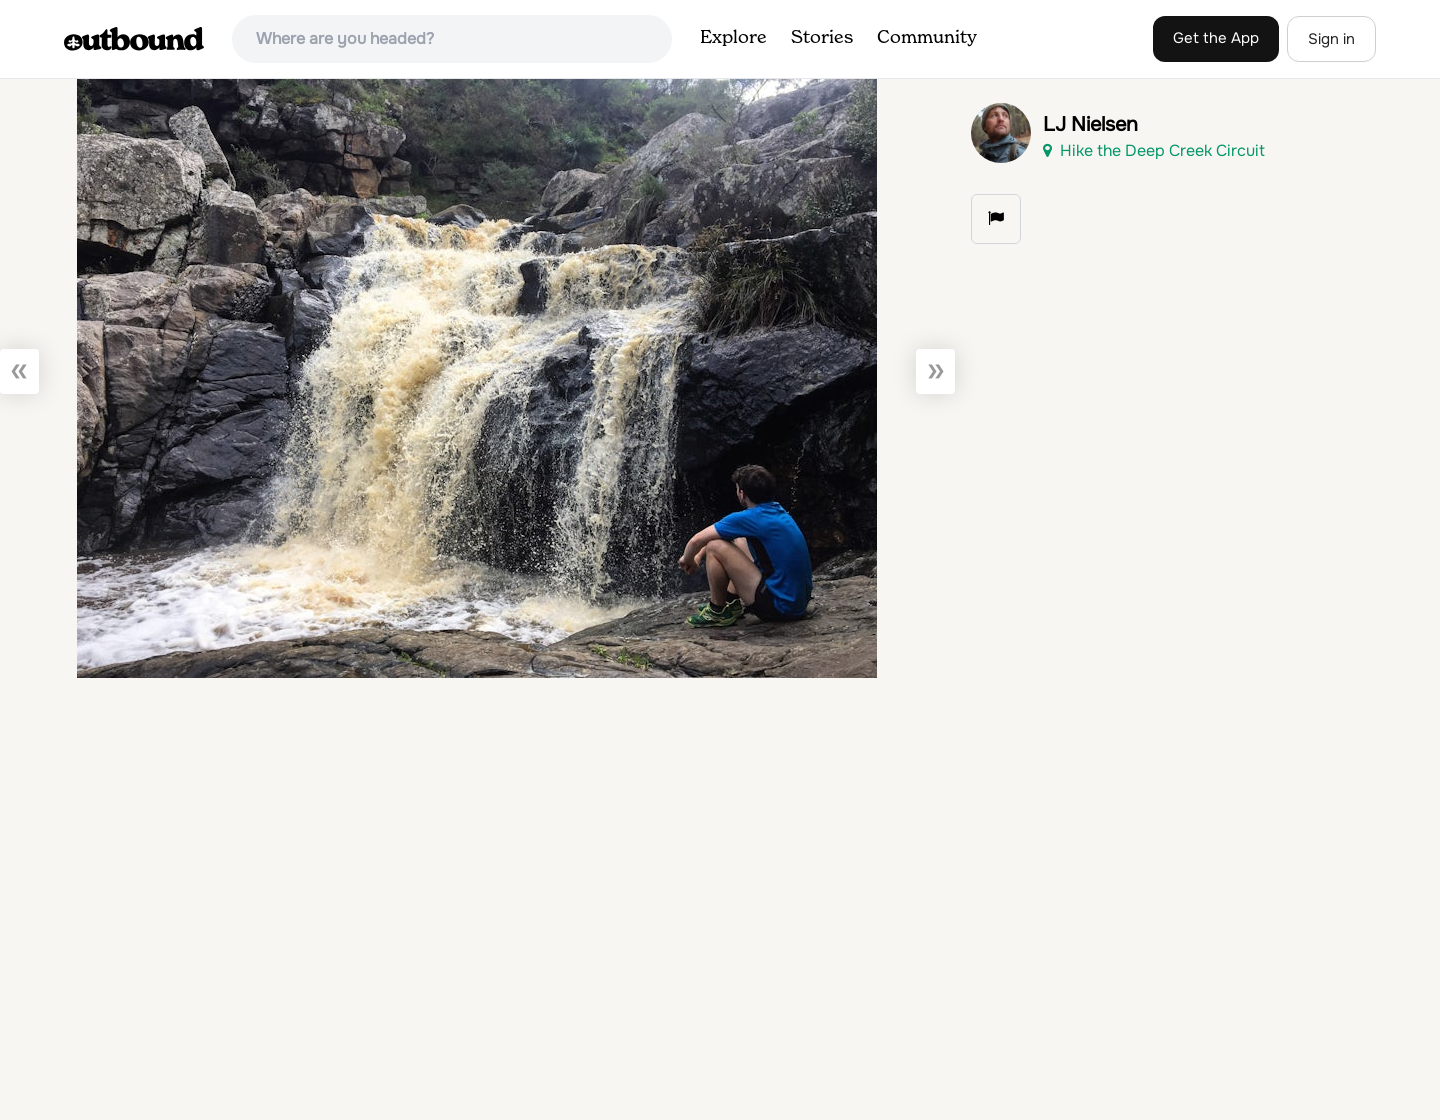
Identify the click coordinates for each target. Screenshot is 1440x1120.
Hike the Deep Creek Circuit (1154, 150)
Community (927, 38)
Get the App (1216, 38)
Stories (822, 38)
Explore (733, 38)
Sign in (1331, 39)
